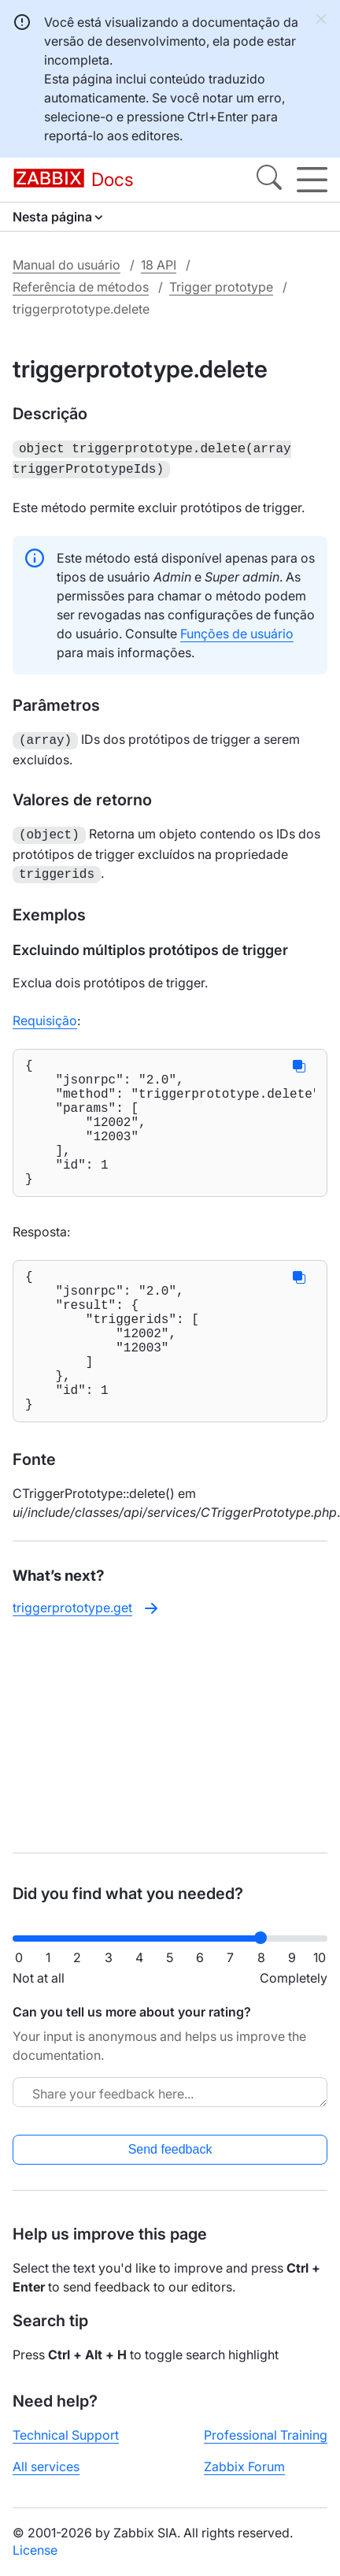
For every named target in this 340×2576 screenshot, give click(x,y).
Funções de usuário (237, 630)
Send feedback (170, 2149)
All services (46, 2466)
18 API (158, 265)
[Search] (269, 180)
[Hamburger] (312, 179)
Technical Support (66, 2435)
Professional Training (265, 2435)
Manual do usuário (66, 265)
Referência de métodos (81, 287)
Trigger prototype (221, 287)
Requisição (45, 1012)
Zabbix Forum (244, 2466)
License (35, 2550)
